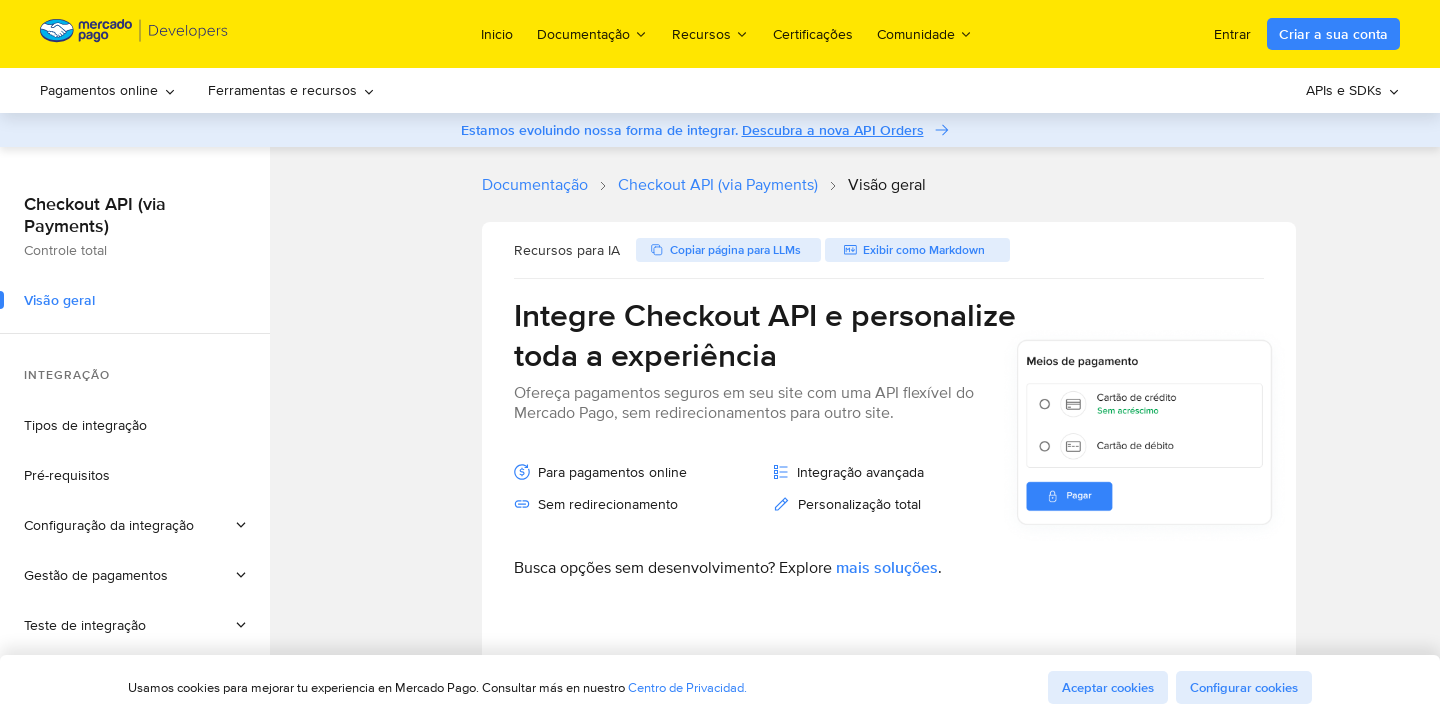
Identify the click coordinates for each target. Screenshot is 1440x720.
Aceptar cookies (1108, 687)
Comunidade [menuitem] (925, 33)
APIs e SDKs (1353, 90)
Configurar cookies (1244, 687)
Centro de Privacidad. (687, 687)
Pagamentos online (108, 90)
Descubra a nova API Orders (833, 130)
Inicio (497, 34)
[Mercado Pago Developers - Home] (134, 34)
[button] (135, 525)
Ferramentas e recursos (291, 90)
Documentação (535, 184)
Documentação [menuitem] (592, 33)
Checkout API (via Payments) (718, 184)
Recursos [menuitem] (710, 33)
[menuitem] (108, 90)
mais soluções (887, 567)
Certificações (813, 34)
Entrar (1232, 34)
